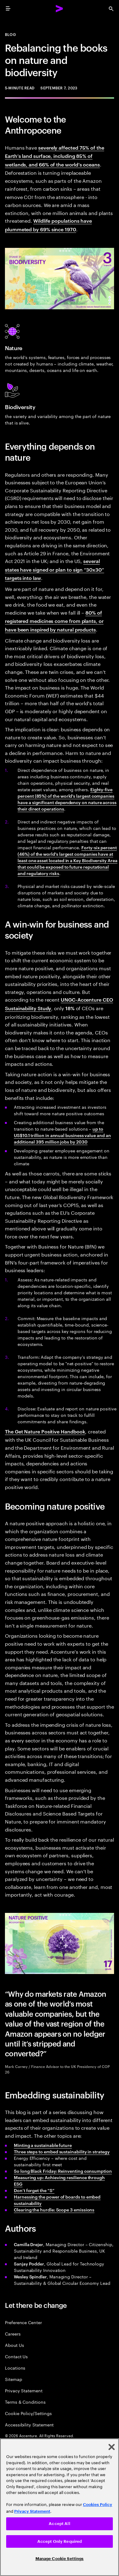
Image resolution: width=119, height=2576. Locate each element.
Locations (15, 2367)
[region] (59, 2507)
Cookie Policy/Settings (28, 2413)
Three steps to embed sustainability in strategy (62, 2151)
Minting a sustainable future (43, 2145)
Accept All (59, 2524)
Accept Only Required (59, 2541)
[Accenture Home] (59, 8)
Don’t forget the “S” (34, 2190)
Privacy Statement (24, 2390)
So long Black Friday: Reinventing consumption (63, 2171)
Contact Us (16, 2356)
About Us (14, 2345)
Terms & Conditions (25, 2401)
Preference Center (23, 2322)
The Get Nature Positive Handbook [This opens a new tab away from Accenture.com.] (45, 1431)
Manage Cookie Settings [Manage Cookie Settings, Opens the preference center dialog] (59, 2559)
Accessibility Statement (29, 2424)
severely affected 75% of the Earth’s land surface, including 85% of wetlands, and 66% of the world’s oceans (54, 156)
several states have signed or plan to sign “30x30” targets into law (54, 569)
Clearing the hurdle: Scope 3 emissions (54, 2209)
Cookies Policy (97, 2505)
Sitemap (13, 2379)
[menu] (8, 8)
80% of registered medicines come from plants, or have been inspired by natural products (54, 621)
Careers (13, 2333)
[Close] (111, 2447)
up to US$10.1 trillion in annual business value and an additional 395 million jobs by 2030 (62, 1135)
